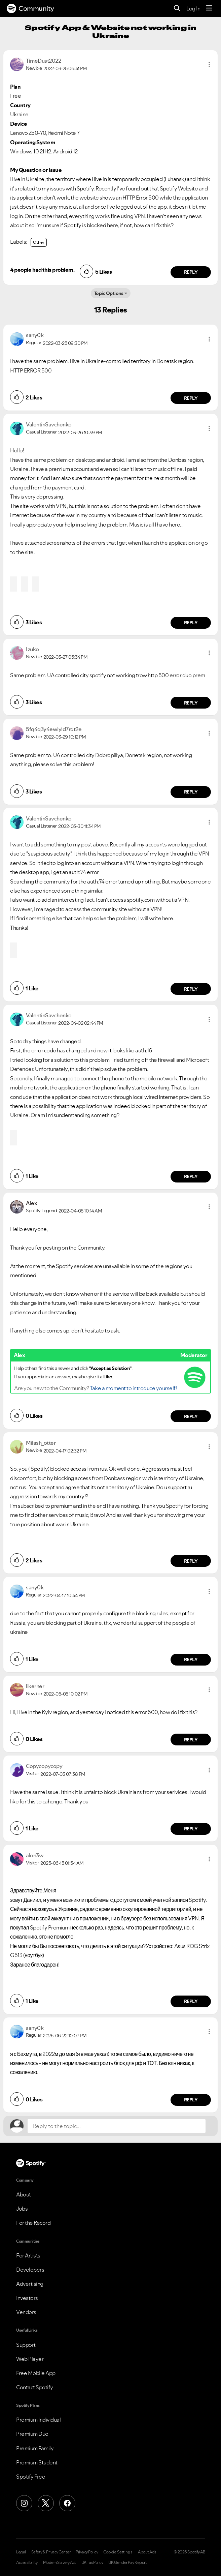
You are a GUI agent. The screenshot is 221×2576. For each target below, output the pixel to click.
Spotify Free (30, 2476)
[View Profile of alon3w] (34, 1855)
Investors (27, 2298)
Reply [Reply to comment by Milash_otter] (191, 1561)
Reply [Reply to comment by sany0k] (191, 398)
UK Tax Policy (92, 2562)
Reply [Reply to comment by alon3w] (191, 2001)
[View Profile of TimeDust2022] (43, 60)
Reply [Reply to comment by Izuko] (191, 702)
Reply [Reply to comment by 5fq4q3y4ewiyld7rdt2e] (191, 791)
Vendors (26, 2312)
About (23, 2194)
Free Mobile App (36, 2373)
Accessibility (27, 2562)
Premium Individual (38, 2419)
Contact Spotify (34, 2387)
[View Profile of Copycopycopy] (44, 1766)
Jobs (22, 2208)
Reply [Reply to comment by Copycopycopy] (191, 1828)
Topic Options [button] (108, 293)
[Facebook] (67, 2503)
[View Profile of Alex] (31, 1203)
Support (26, 2344)
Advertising (29, 2283)
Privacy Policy (87, 2552)
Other (38, 242)
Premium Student (37, 2462)
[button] (209, 64)
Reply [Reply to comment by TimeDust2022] (191, 272)
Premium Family (34, 2448)
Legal (21, 2552)
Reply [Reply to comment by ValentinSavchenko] (191, 622)
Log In (193, 8)
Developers (30, 2269)
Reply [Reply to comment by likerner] (191, 1739)
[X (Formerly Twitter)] (46, 2503)
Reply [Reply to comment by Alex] (191, 1416)
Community (30, 8)
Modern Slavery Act (59, 2562)
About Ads (147, 2552)
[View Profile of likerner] (35, 1686)
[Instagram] (24, 2503)
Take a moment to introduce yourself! (133, 1388)
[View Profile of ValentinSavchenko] (49, 424)
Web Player (29, 2359)
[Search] (177, 8)
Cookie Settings (118, 2552)
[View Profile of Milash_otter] (41, 1442)
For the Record (33, 2222)
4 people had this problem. (42, 269)
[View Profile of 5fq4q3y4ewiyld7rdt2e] (53, 729)
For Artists (28, 2255)
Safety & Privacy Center (51, 2552)
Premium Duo (32, 2433)
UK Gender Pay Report (127, 2562)
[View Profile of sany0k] (34, 335)
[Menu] (209, 8)
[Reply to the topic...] (117, 2126)
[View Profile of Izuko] (32, 649)
